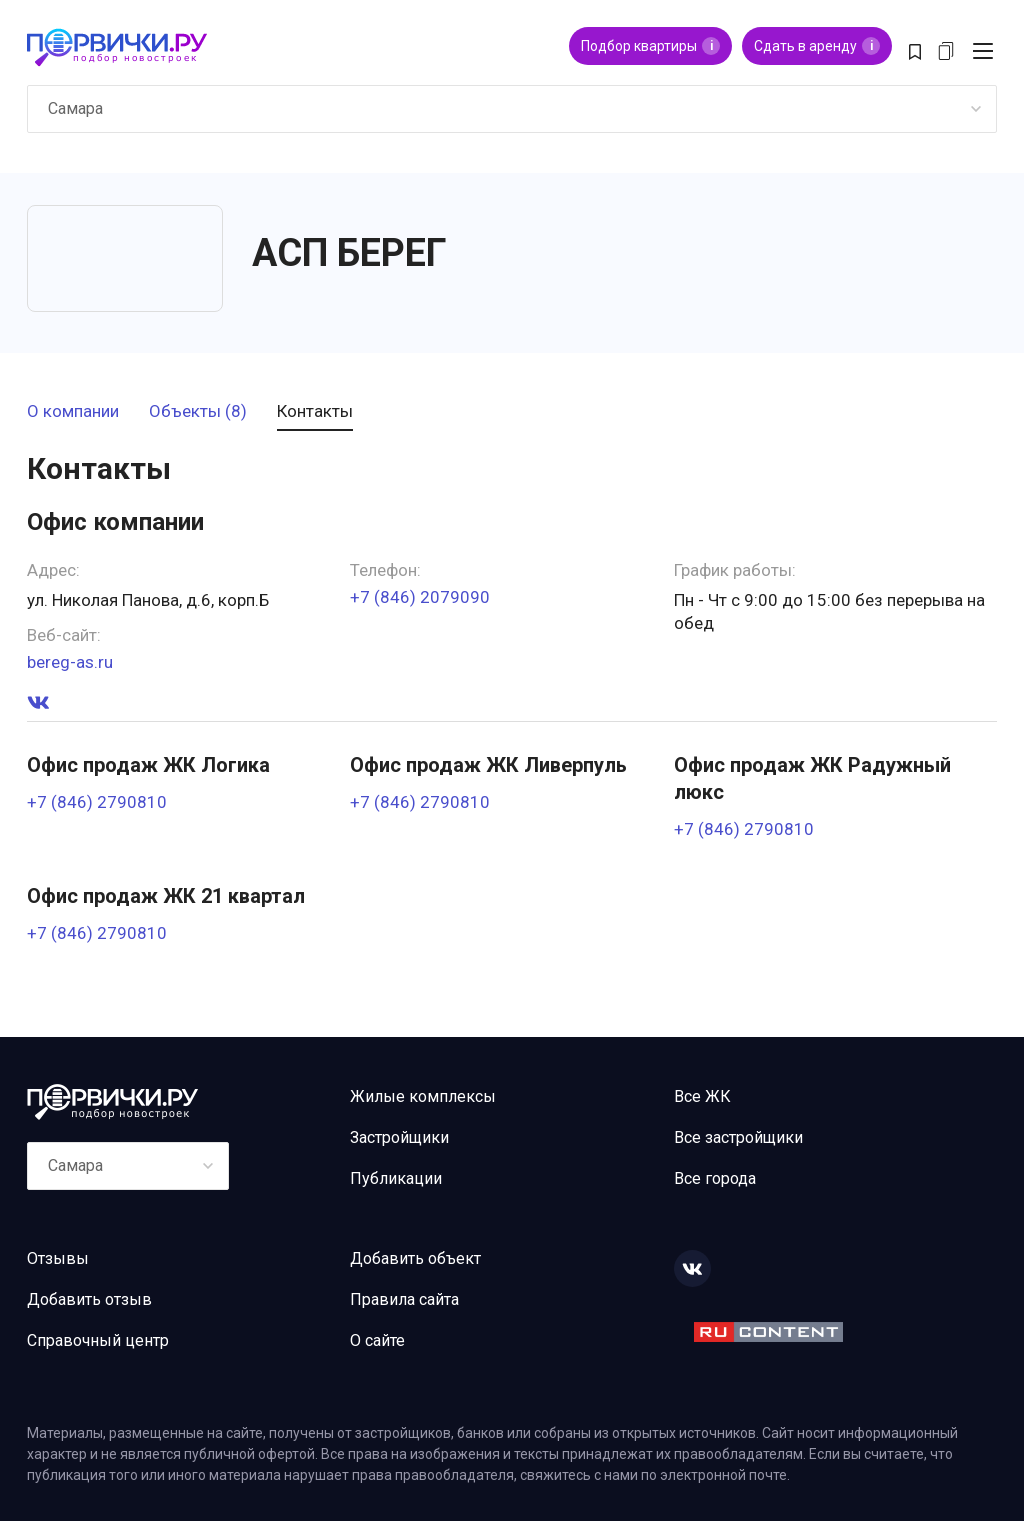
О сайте (377, 1340)
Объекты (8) (198, 412)
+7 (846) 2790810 (97, 802)
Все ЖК (702, 1096)
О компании (73, 412)
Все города (715, 1178)
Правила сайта (404, 1299)
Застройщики (399, 1137)
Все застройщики (738, 1137)
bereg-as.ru (70, 662)
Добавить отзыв (89, 1299)
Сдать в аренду (817, 46)
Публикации (396, 1178)
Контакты (315, 412)
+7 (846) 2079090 (420, 597)
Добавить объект (415, 1258)
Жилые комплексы (423, 1096)
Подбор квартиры (650, 46)
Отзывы (58, 1258)
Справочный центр (98, 1340)
